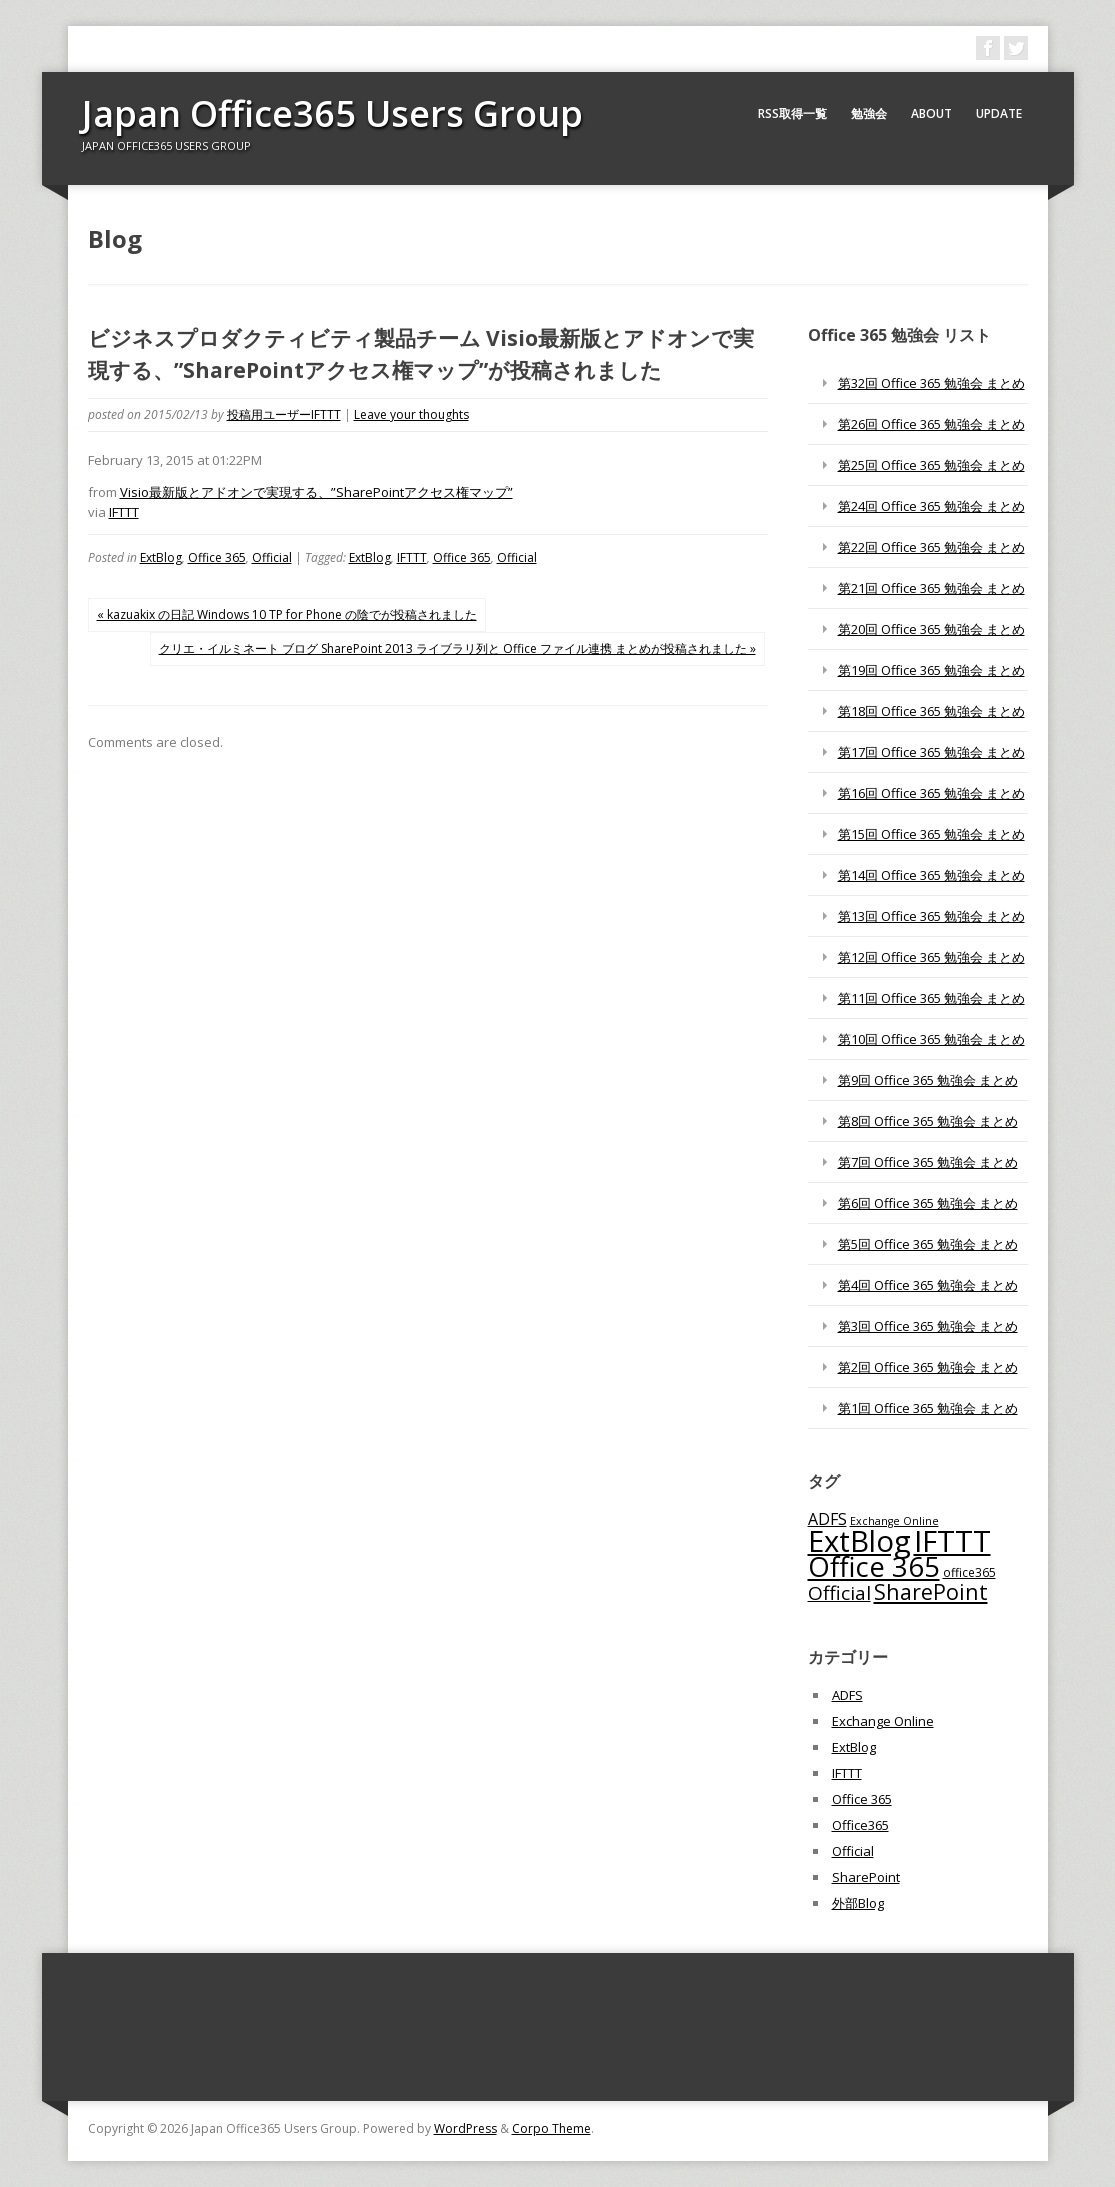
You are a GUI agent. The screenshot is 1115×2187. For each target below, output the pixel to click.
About (931, 113)
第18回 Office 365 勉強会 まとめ (931, 711)
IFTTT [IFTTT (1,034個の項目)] (952, 1541)
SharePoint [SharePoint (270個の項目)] (931, 1591)
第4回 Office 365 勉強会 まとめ (928, 1285)
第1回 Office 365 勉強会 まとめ (928, 1408)
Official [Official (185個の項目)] (839, 1593)
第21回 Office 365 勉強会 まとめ (931, 588)
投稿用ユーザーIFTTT (284, 414)
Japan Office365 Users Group (332, 113)
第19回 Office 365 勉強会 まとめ (931, 670)
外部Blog (858, 1903)
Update (999, 113)
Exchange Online (883, 1721)
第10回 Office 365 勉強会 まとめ (931, 1039)
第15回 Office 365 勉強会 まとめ (931, 834)
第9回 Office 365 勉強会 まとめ (928, 1080)
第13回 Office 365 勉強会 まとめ (931, 916)
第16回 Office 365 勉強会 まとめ (931, 793)
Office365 (860, 1825)
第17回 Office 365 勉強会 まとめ (931, 752)
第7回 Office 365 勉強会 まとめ (928, 1162)
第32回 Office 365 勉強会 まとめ (931, 383)
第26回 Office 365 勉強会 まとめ (931, 424)
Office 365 (217, 557)
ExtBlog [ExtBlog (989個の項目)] (859, 1541)
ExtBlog (161, 557)
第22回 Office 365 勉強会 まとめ (931, 547)
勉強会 (869, 113)
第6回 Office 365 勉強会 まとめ (928, 1203)
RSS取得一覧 (792, 113)
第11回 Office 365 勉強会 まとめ (931, 998)
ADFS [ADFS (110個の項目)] (827, 1519)
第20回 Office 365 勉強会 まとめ (931, 629)
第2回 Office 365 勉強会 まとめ (928, 1367)
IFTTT (124, 512)
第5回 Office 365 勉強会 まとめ (928, 1244)
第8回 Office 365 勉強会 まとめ (928, 1121)
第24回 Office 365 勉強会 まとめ (931, 506)
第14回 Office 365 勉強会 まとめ (931, 875)
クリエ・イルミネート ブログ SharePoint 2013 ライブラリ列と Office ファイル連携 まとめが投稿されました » (457, 648)
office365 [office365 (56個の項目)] (969, 1572)
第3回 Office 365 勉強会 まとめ (928, 1326)
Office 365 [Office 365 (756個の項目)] (874, 1566)
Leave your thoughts (411, 414)
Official (272, 557)
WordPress (465, 2128)
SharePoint (866, 1877)
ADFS (847, 1695)
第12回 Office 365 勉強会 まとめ (931, 957)
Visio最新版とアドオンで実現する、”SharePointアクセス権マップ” (316, 492)
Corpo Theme (551, 2128)
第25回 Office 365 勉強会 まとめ (931, 465)
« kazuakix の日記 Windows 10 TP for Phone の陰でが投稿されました (287, 614)
